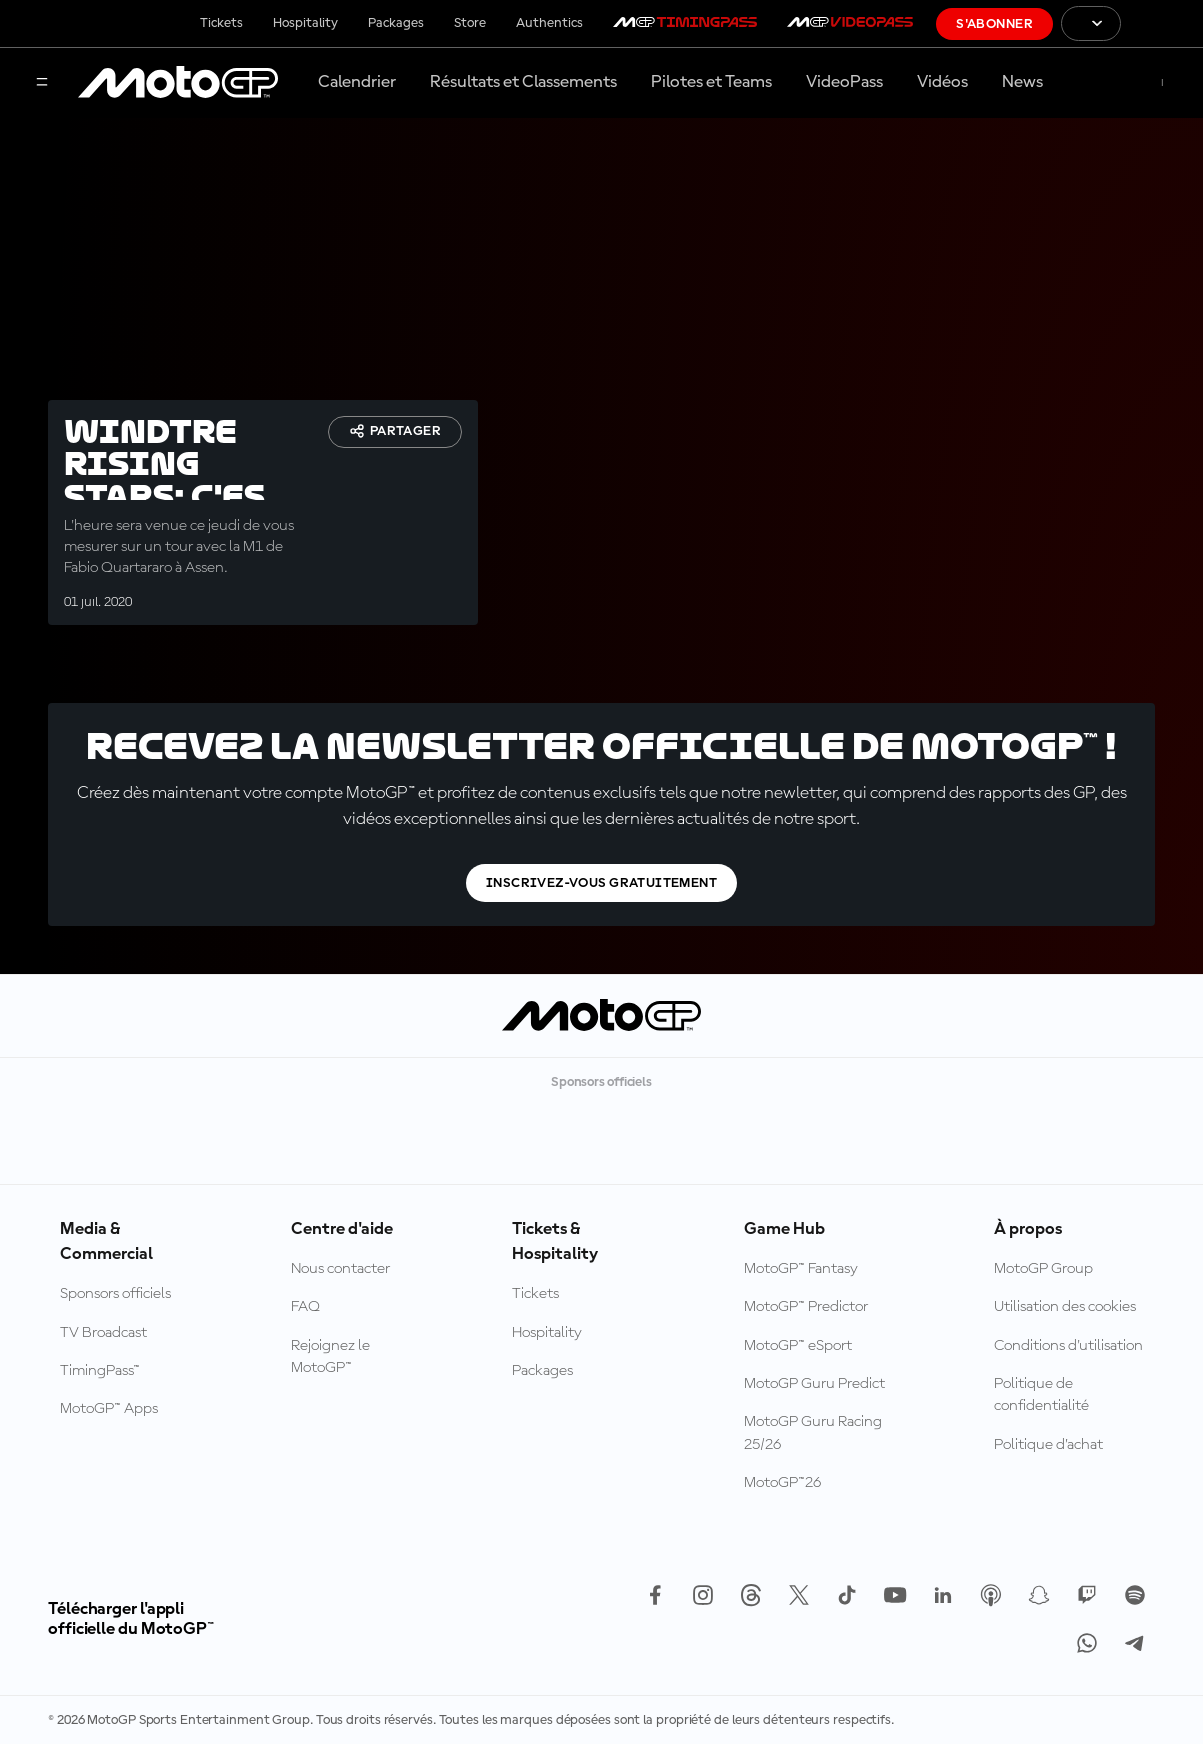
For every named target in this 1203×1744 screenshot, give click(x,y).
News (1022, 82)
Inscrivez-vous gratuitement (601, 883)
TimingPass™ (100, 1371)
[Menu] (42, 83)
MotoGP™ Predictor (806, 1307)
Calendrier (357, 82)
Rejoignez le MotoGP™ (330, 1357)
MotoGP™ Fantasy (801, 1269)
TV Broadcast (103, 1333)
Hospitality (305, 23)
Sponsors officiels (115, 1294)
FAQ (305, 1307)
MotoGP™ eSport (798, 1346)
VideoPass (844, 82)
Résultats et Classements (523, 82)
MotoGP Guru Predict (814, 1384)
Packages (396, 23)
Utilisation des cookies (1065, 1307)
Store (470, 23)
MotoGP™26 (782, 1483)
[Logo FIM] (1162, 23)
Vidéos (942, 82)
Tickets (221, 23)
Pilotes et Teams (711, 82)
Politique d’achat (1048, 1445)
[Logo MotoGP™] (178, 83)
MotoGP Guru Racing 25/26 (813, 1433)
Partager (395, 431)
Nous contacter (340, 1269)
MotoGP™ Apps (109, 1409)
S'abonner (994, 24)
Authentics (549, 23)
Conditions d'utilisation (1068, 1346)
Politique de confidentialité (1041, 1395)
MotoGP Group (1043, 1269)
